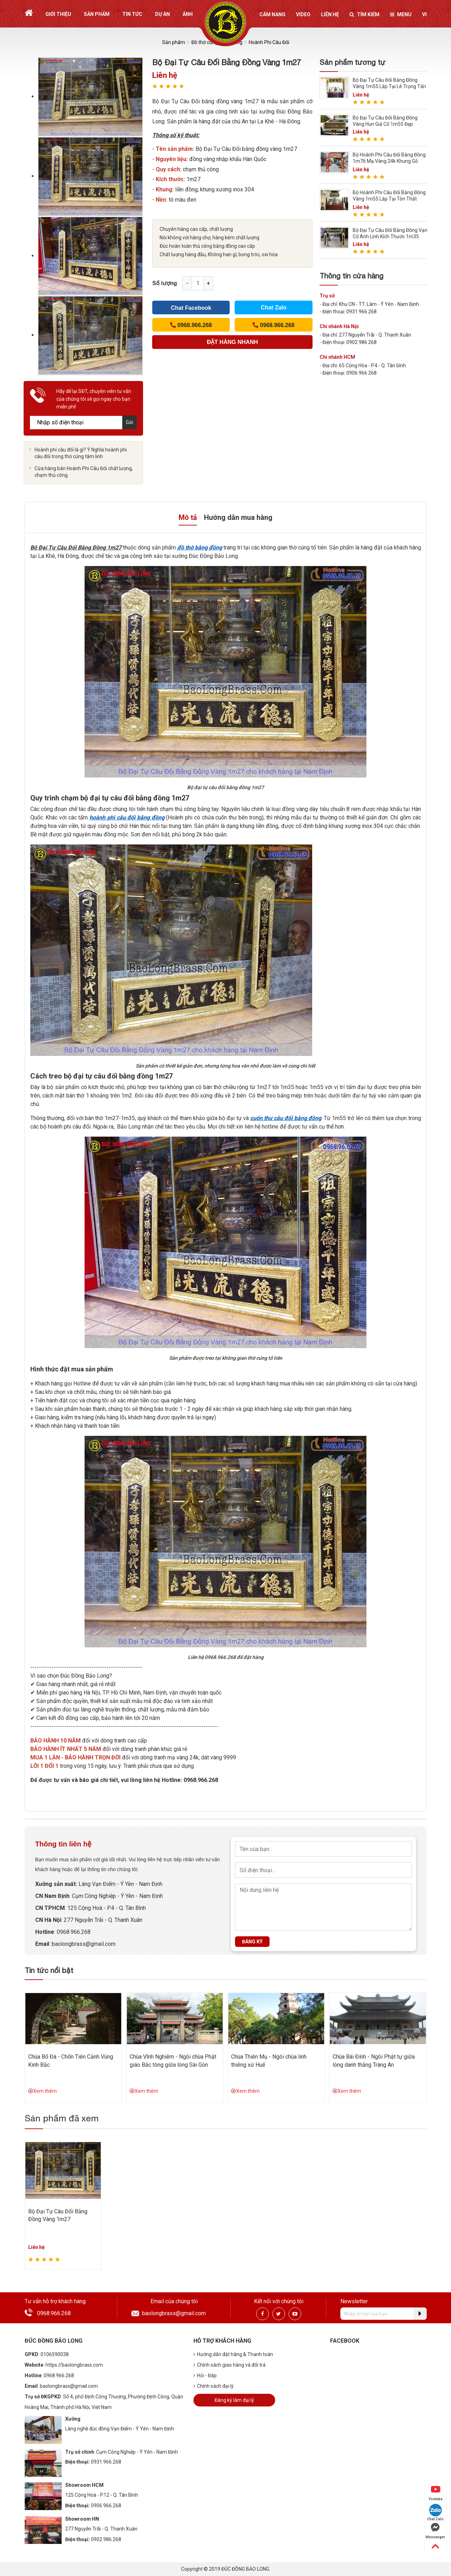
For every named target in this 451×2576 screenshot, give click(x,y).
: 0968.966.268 (72, 1932)
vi (424, 14)
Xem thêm (42, 2091)
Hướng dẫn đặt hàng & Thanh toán (233, 2354)
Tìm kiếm (364, 14)
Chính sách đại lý (213, 2386)
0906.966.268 (106, 2505)
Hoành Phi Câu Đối (269, 42)
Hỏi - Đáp (205, 2375)
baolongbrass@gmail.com (174, 2313)
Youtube (435, 2493)
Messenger (435, 2531)
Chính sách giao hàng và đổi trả (229, 2365)
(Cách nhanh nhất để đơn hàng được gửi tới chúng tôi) (232, 344)
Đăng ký (252, 1941)
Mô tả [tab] (188, 517)
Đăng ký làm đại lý (234, 2400)
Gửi (129, 422)
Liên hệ (330, 14)
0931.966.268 (106, 2462)
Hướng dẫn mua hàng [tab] (238, 517)
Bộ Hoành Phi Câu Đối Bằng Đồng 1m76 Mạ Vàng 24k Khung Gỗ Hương (389, 161)
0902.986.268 (106, 2539)
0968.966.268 (54, 2313)
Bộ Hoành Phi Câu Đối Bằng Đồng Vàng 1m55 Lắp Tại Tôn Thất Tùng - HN (389, 199)
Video (303, 14)
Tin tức (132, 14)
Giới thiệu (58, 14)
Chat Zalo (273, 308)
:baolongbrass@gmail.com (82, 1944)
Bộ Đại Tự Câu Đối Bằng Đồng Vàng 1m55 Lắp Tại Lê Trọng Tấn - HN (389, 86)
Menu (401, 14)
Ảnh (188, 14)
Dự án (162, 14)
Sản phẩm (97, 14)
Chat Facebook (191, 308)
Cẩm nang (272, 14)
